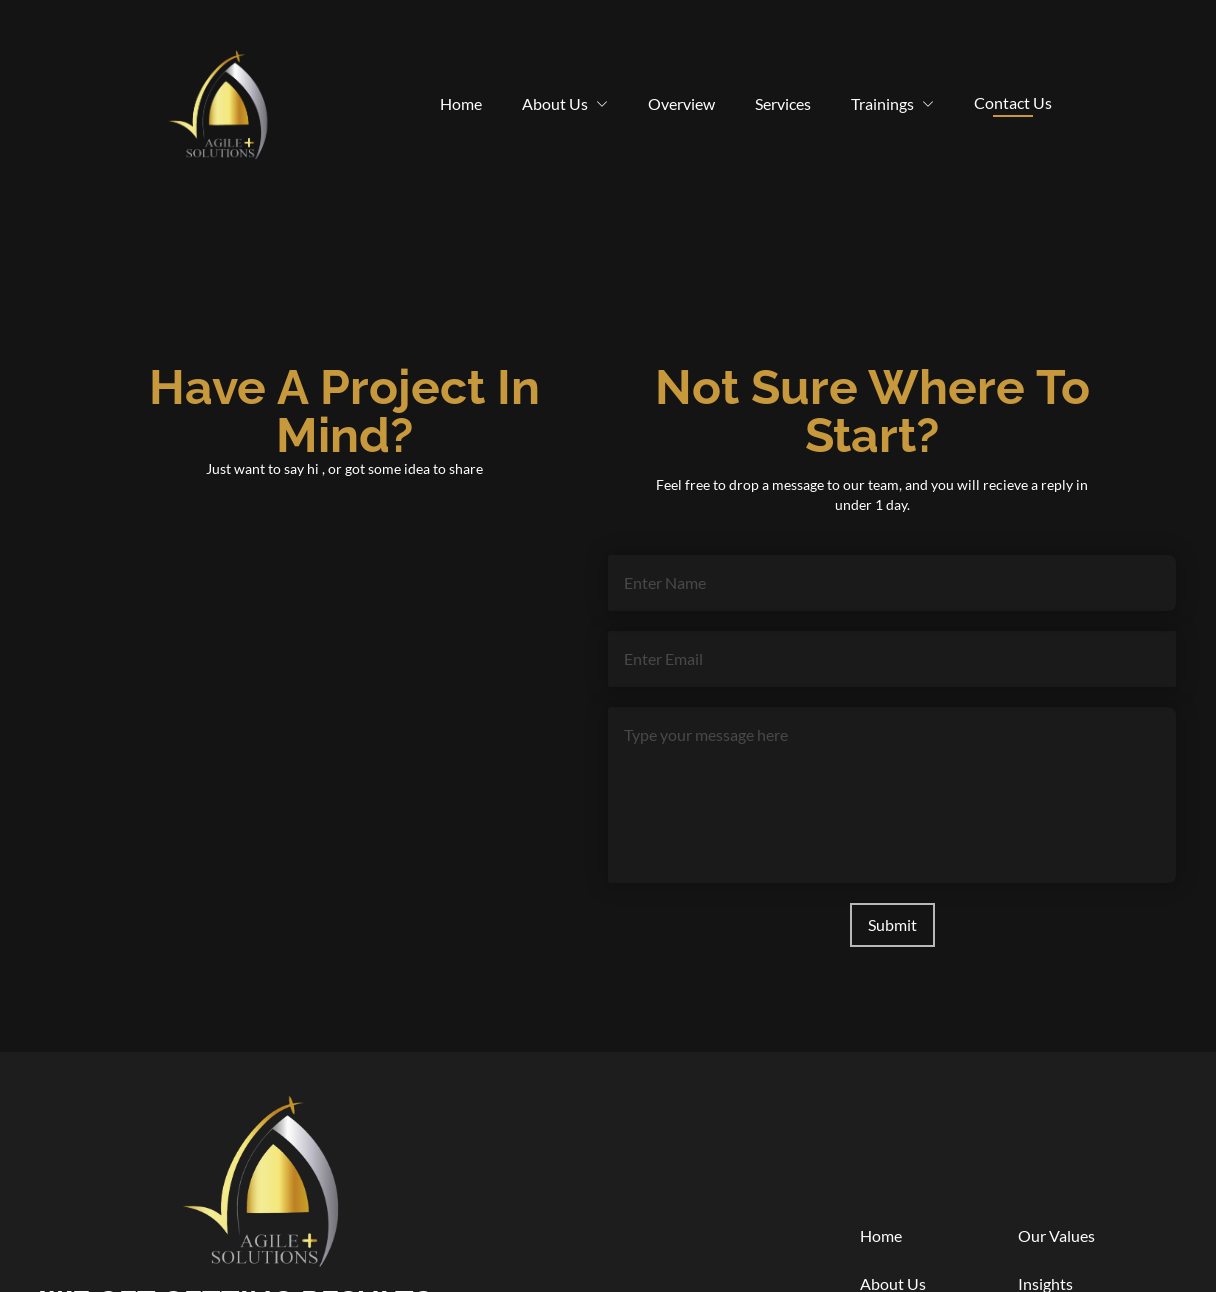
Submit (892, 924)
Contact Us (1013, 105)
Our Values (1056, 1235)
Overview (681, 103)
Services (783, 103)
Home (461, 103)
